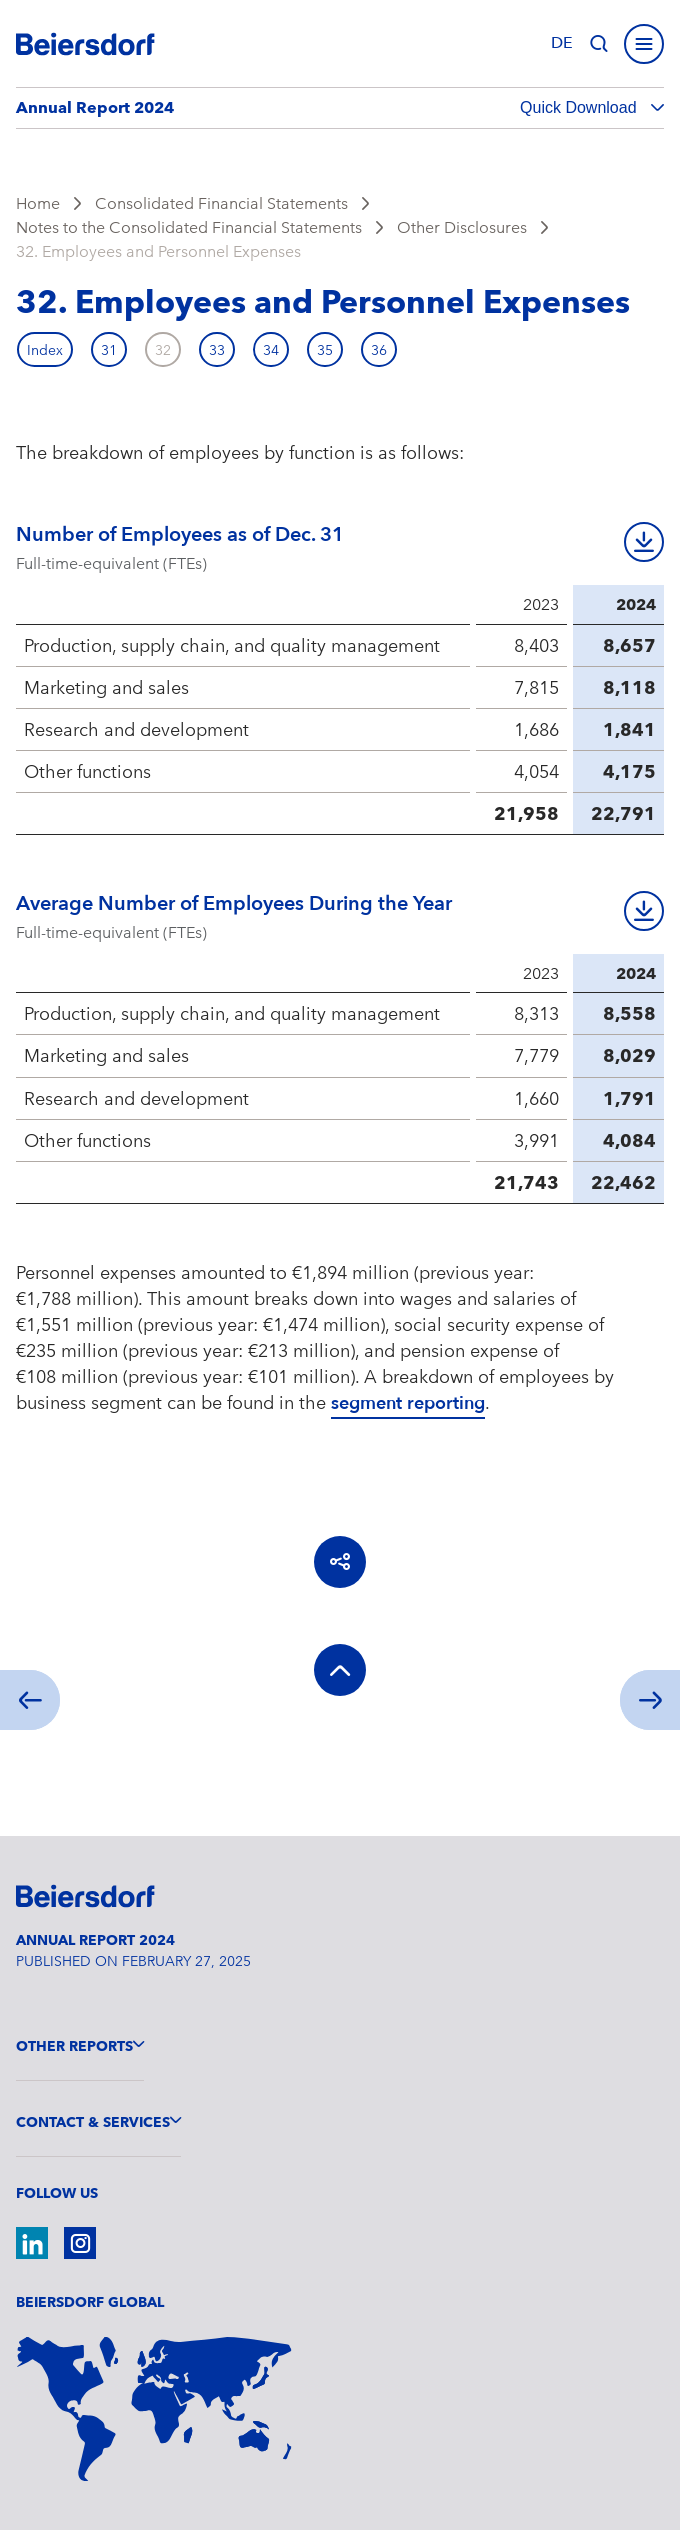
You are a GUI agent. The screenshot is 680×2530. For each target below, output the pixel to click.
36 (379, 350)
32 (163, 350)
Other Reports (74, 2046)
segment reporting (408, 1403)
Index (45, 350)
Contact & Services (93, 2122)
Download (644, 542)
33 (217, 350)
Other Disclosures (462, 227)
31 (109, 350)
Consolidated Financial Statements (221, 203)
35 (325, 350)
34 (271, 350)
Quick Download (580, 107)
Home (38, 203)
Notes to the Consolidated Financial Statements (189, 227)
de (562, 43)
